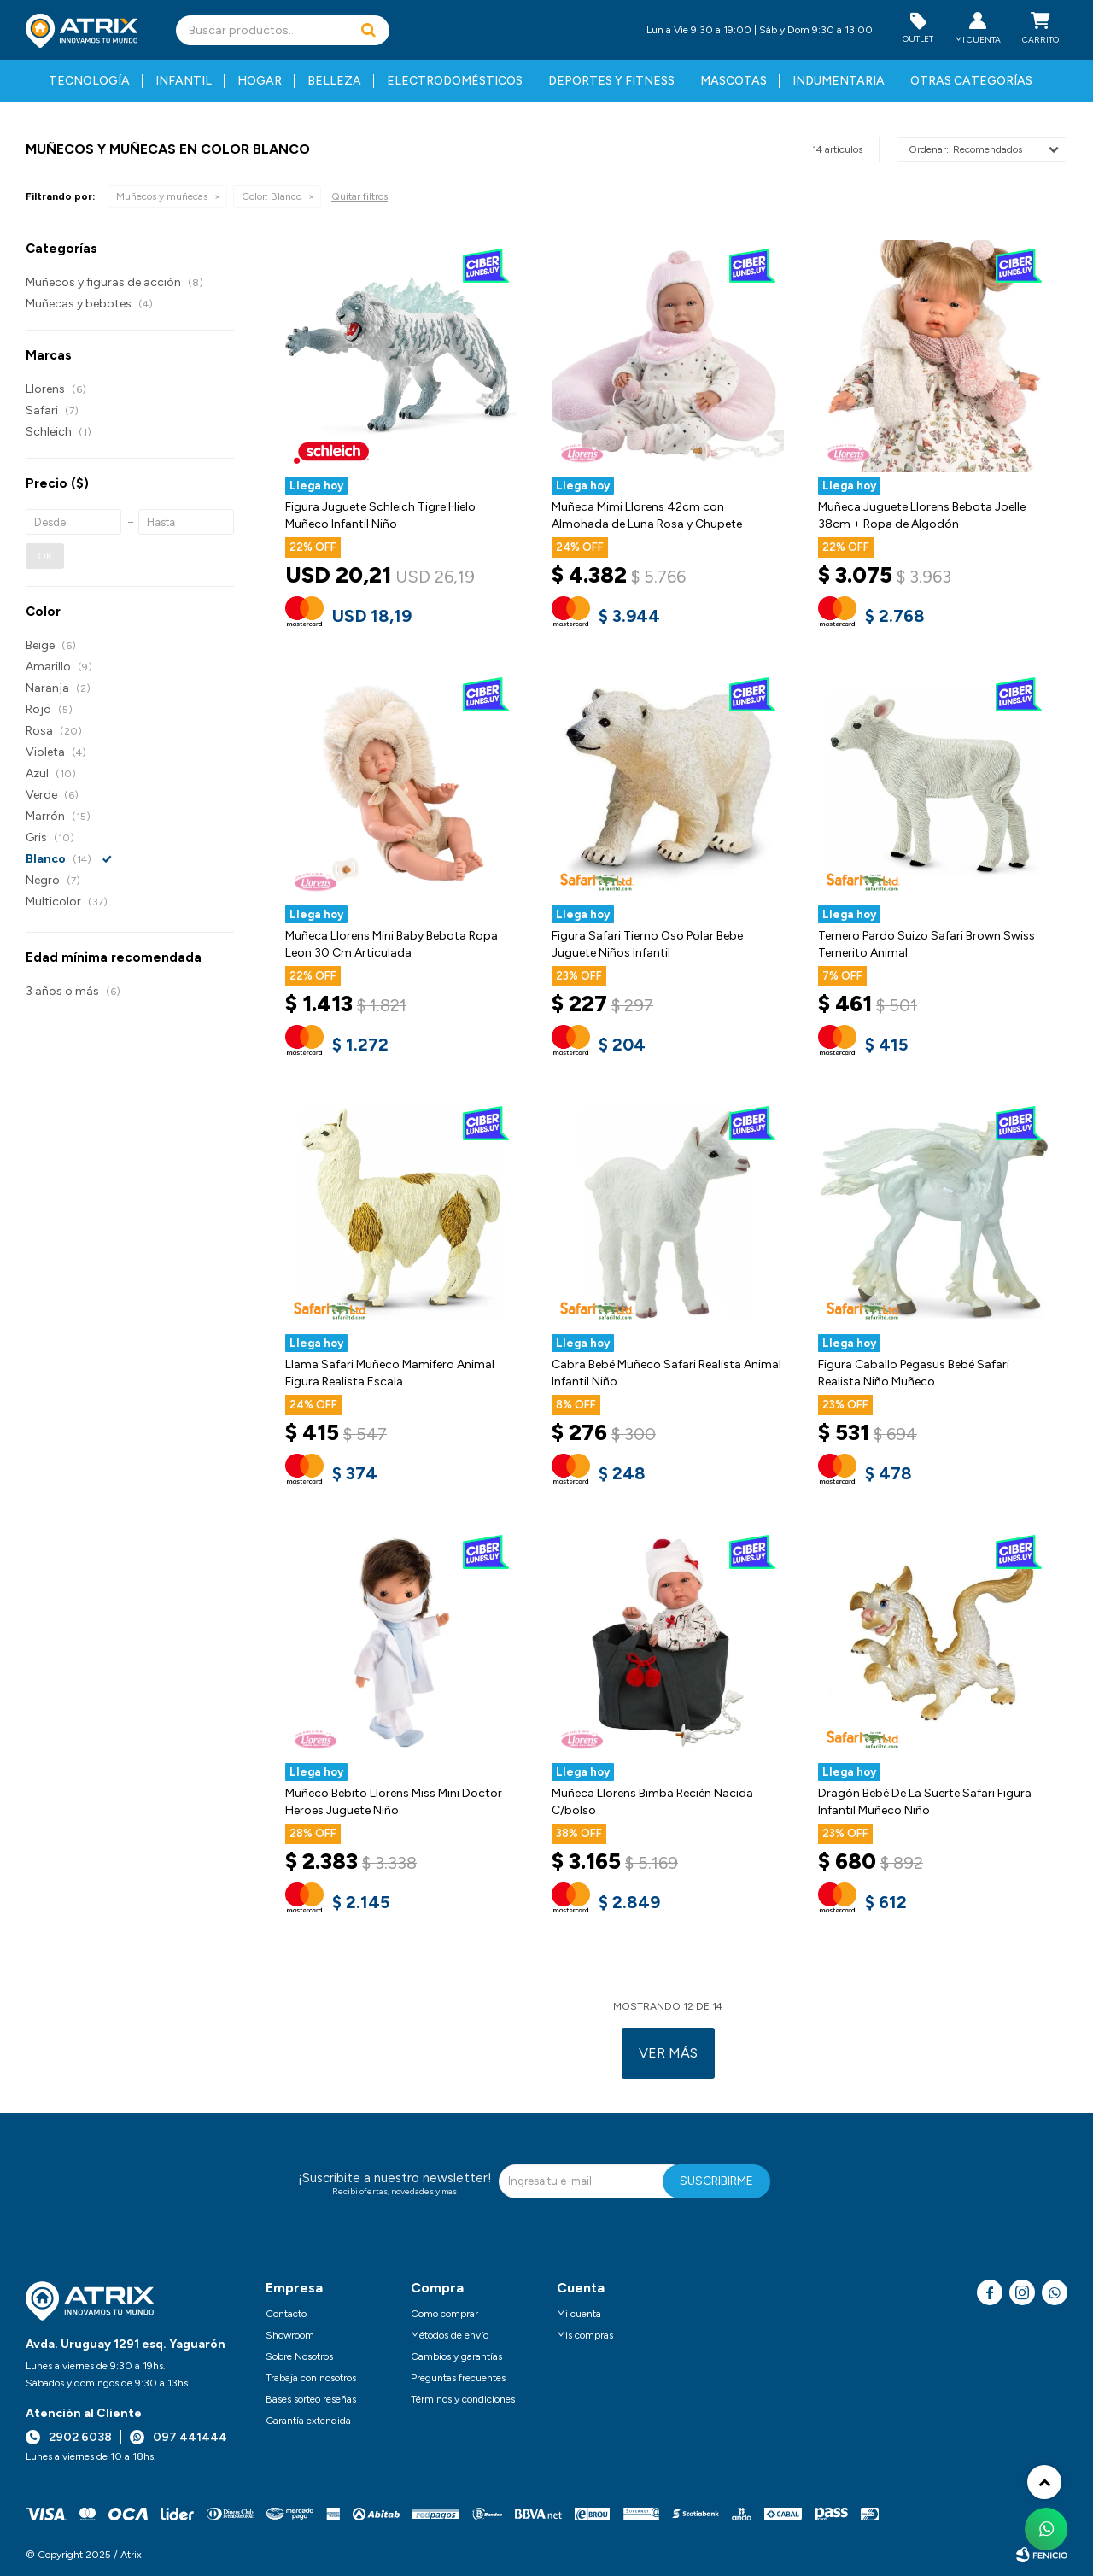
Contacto (286, 2314)
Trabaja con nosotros (311, 2378)
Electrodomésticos (455, 80)
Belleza (334, 80)
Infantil (183, 80)
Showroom (290, 2335)
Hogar (259, 80)
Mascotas (733, 80)
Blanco (271, 196)
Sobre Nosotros (299, 2356)
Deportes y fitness (611, 80)
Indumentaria (838, 80)
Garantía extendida (308, 2421)
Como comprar (444, 2314)
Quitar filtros (359, 196)
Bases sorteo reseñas (311, 2399)
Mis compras (585, 2335)
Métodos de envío (449, 2335)
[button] (368, 30)
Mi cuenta (579, 2314)
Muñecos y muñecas (161, 196)
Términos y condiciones (463, 2399)
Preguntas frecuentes (458, 2378)
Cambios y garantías (456, 2356)
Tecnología (89, 80)
